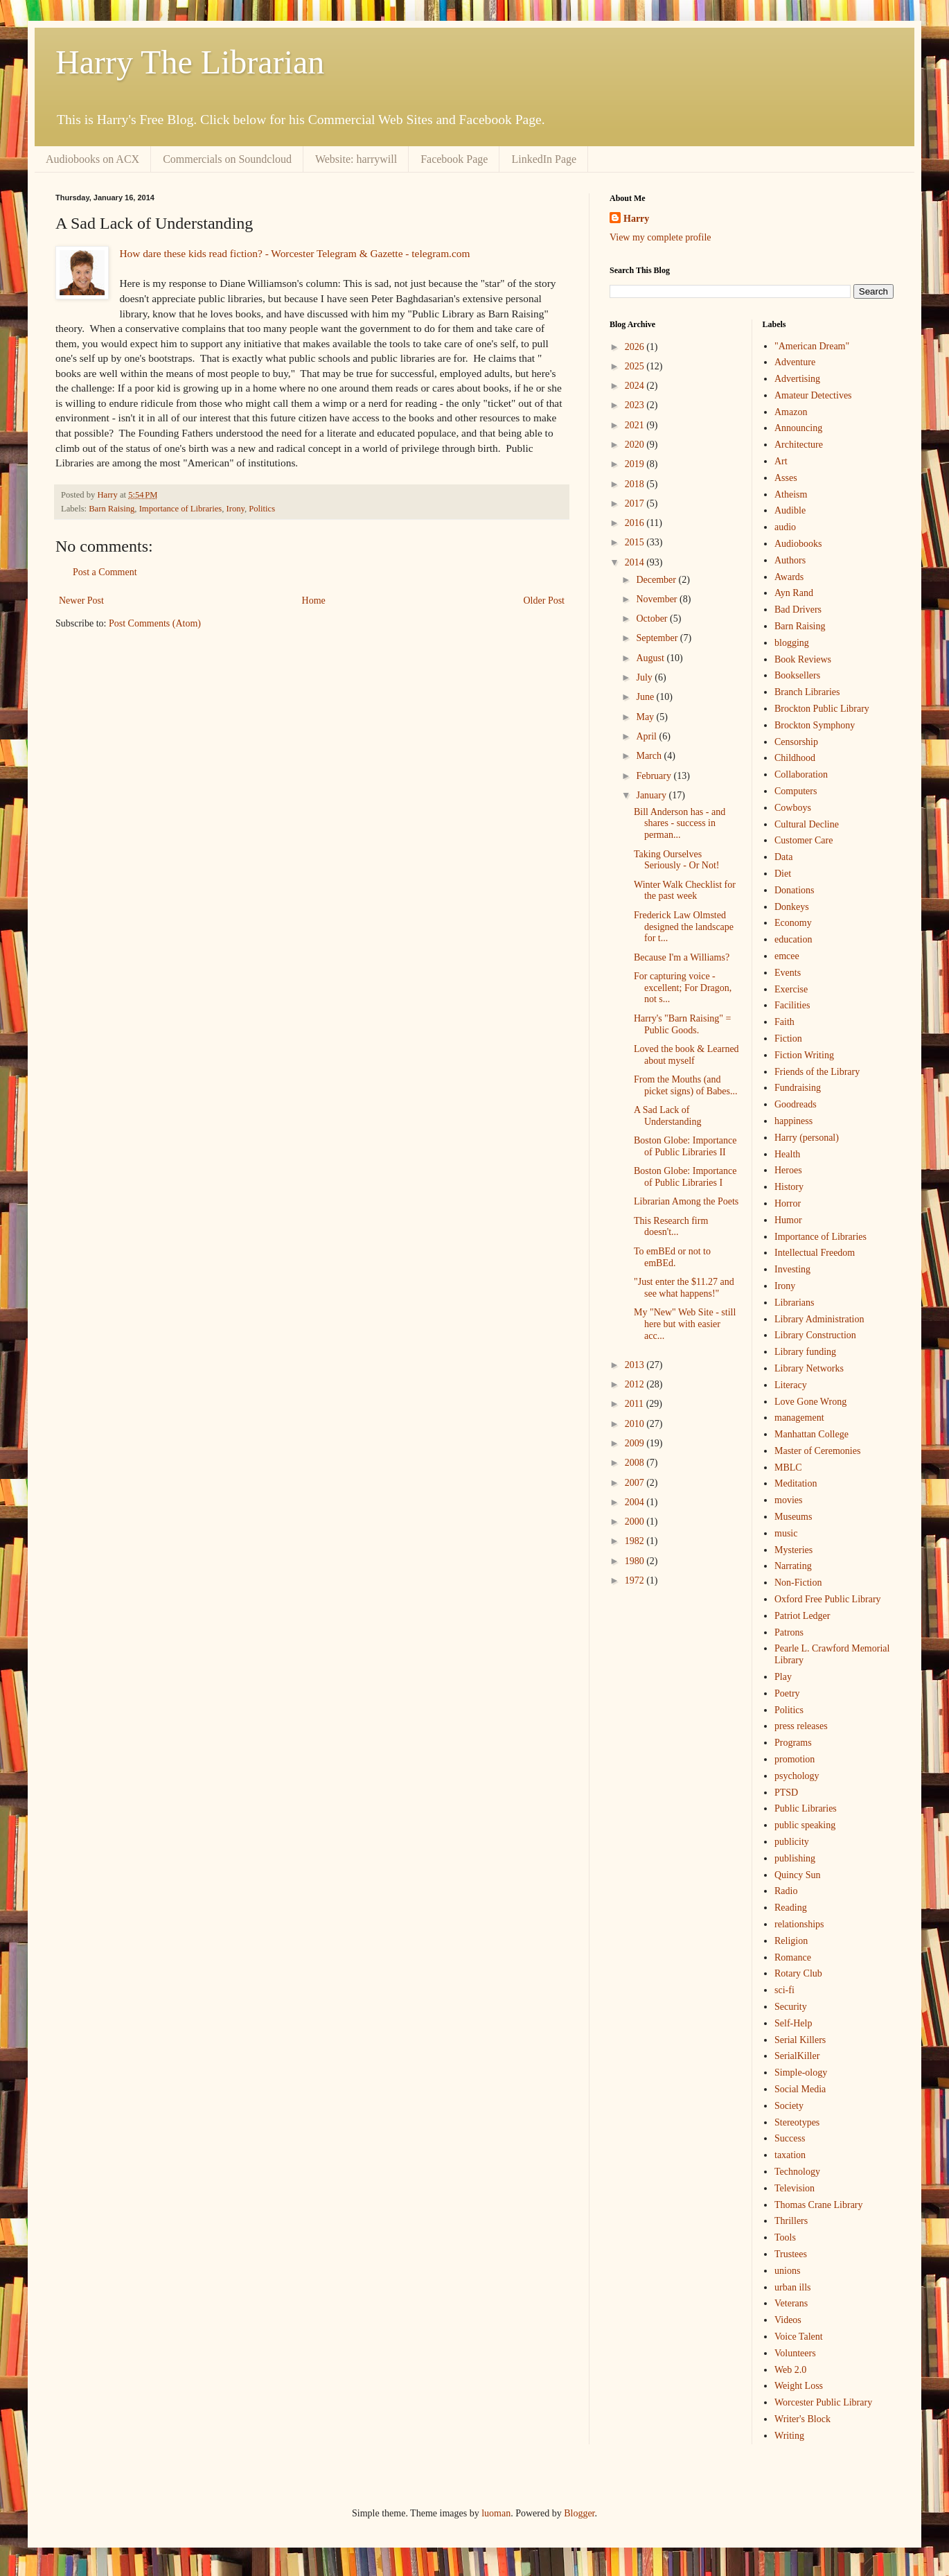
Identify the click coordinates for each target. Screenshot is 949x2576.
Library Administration (819, 1319)
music (785, 1533)
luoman (496, 2513)
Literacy (790, 1385)
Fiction (788, 1038)
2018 (636, 484)
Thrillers (791, 2221)
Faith (784, 1022)
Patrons (789, 1632)
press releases (801, 1726)
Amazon (790, 412)
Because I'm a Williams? (681, 957)
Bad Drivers (798, 609)
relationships (799, 1924)
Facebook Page (454, 159)
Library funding (805, 1352)
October (653, 618)
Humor (788, 1220)
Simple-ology (800, 2072)
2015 (636, 542)
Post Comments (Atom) (155, 623)
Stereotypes (796, 2122)
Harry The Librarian (189, 62)
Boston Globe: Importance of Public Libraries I (685, 1177)
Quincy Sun (797, 1875)
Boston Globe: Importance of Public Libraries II (685, 1146)
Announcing (798, 428)
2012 (636, 1384)
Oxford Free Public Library (827, 1599)
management (799, 1417)
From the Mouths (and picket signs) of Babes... (686, 1085)
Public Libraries (805, 1808)
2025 (636, 366)
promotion (794, 1759)
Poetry (787, 1693)
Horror (787, 1203)
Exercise (791, 989)
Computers (795, 791)
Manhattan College (811, 1434)
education (793, 939)
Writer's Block (802, 2419)
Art (781, 461)
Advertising (797, 379)
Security (790, 2006)
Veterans (791, 2303)
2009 (636, 1443)
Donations (794, 890)
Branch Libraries (807, 692)
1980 (636, 1561)
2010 (636, 1424)
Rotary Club (798, 1973)
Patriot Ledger (802, 1616)
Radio (785, 1891)
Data (783, 857)
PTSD (786, 1792)
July (645, 677)
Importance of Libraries (180, 509)
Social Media (800, 2089)
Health (787, 1154)
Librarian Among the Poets (686, 1201)
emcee (786, 956)
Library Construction (815, 1335)
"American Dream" (811, 346)
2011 (635, 1404)
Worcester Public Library (823, 2402)
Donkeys (791, 907)
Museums (793, 1517)
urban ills (792, 2287)
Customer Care (803, 840)
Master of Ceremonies (817, 1451)
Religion (791, 1941)
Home (314, 600)
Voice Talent (798, 2336)
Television (794, 2188)
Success (789, 2138)
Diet (782, 873)
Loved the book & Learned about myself (686, 1055)
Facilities (792, 1005)
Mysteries (793, 1550)
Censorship (796, 742)
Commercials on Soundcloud (227, 159)
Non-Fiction (798, 1582)
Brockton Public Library (821, 708)
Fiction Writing (804, 1055)
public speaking (804, 1825)
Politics (262, 509)
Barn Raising (111, 509)
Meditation (795, 1483)
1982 (636, 1541)
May (646, 717)
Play (783, 1677)
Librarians (794, 1302)
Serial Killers (800, 2040)
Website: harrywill (356, 159)
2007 (636, 1483)
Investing (792, 1269)
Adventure (794, 362)
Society (789, 2106)
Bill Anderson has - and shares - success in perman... (679, 824)
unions (787, 2271)
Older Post (544, 600)
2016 (636, 523)
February (654, 776)
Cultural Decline (806, 824)
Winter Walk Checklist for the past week (685, 890)
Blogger (579, 2513)
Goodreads (795, 1104)
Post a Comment (105, 572)
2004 (636, 1502)
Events (787, 972)
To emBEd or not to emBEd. (672, 1257)
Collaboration (801, 774)
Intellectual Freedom (814, 1252)
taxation (790, 2155)
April (647, 736)
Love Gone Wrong (810, 1401)
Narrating (793, 1566)
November (658, 599)
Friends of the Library (817, 1072)
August (651, 658)
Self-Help (793, 2023)
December (657, 580)
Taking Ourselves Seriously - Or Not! (677, 860)
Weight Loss (798, 2386)
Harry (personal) (806, 1137)
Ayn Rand (793, 593)
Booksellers (797, 675)
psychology (796, 1776)
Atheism (790, 494)
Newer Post (81, 600)
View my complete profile (660, 237)
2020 (636, 444)
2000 (636, 1521)
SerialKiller (796, 2056)
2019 (636, 464)
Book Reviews (802, 659)
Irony (236, 509)
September (658, 638)
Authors (790, 560)
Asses (785, 478)
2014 (636, 562)
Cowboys (792, 808)
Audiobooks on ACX (92, 159)
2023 (636, 405)
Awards (789, 577)
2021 (636, 425)
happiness (793, 1121)
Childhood (794, 758)
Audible (790, 510)
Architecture (798, 444)
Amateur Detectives (813, 395)
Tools (785, 2237)
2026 (636, 347)
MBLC (788, 1467)
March (650, 756)
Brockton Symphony (814, 725)
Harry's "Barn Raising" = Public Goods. (682, 1024)
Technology (797, 2171)
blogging (791, 643)
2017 (636, 503)
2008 (636, 1462)
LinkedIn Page (543, 159)
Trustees (790, 2254)
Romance (792, 1957)
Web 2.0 (790, 2370)
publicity (791, 1842)
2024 (636, 385)
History (789, 1187)
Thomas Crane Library (818, 2205)
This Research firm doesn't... (671, 1227)
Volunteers (795, 2353)
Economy (793, 923)
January (652, 795)
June (646, 697)
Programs (793, 1742)
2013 (636, 1365)
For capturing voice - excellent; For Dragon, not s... (682, 988)
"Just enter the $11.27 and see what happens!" (684, 1288)
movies (788, 1500)
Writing (789, 2435)
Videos (787, 2320)
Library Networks (809, 1368)
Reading (790, 1907)
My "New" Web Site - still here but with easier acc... (685, 1324)
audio (785, 527)
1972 (636, 1580)
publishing (794, 1858)
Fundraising (797, 1088)
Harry (636, 218)
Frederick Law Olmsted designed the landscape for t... (684, 927)
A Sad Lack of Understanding (667, 1116)
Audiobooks (798, 543)
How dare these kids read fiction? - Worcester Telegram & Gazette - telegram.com (294, 253)
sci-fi (784, 1990)
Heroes (788, 1170)
